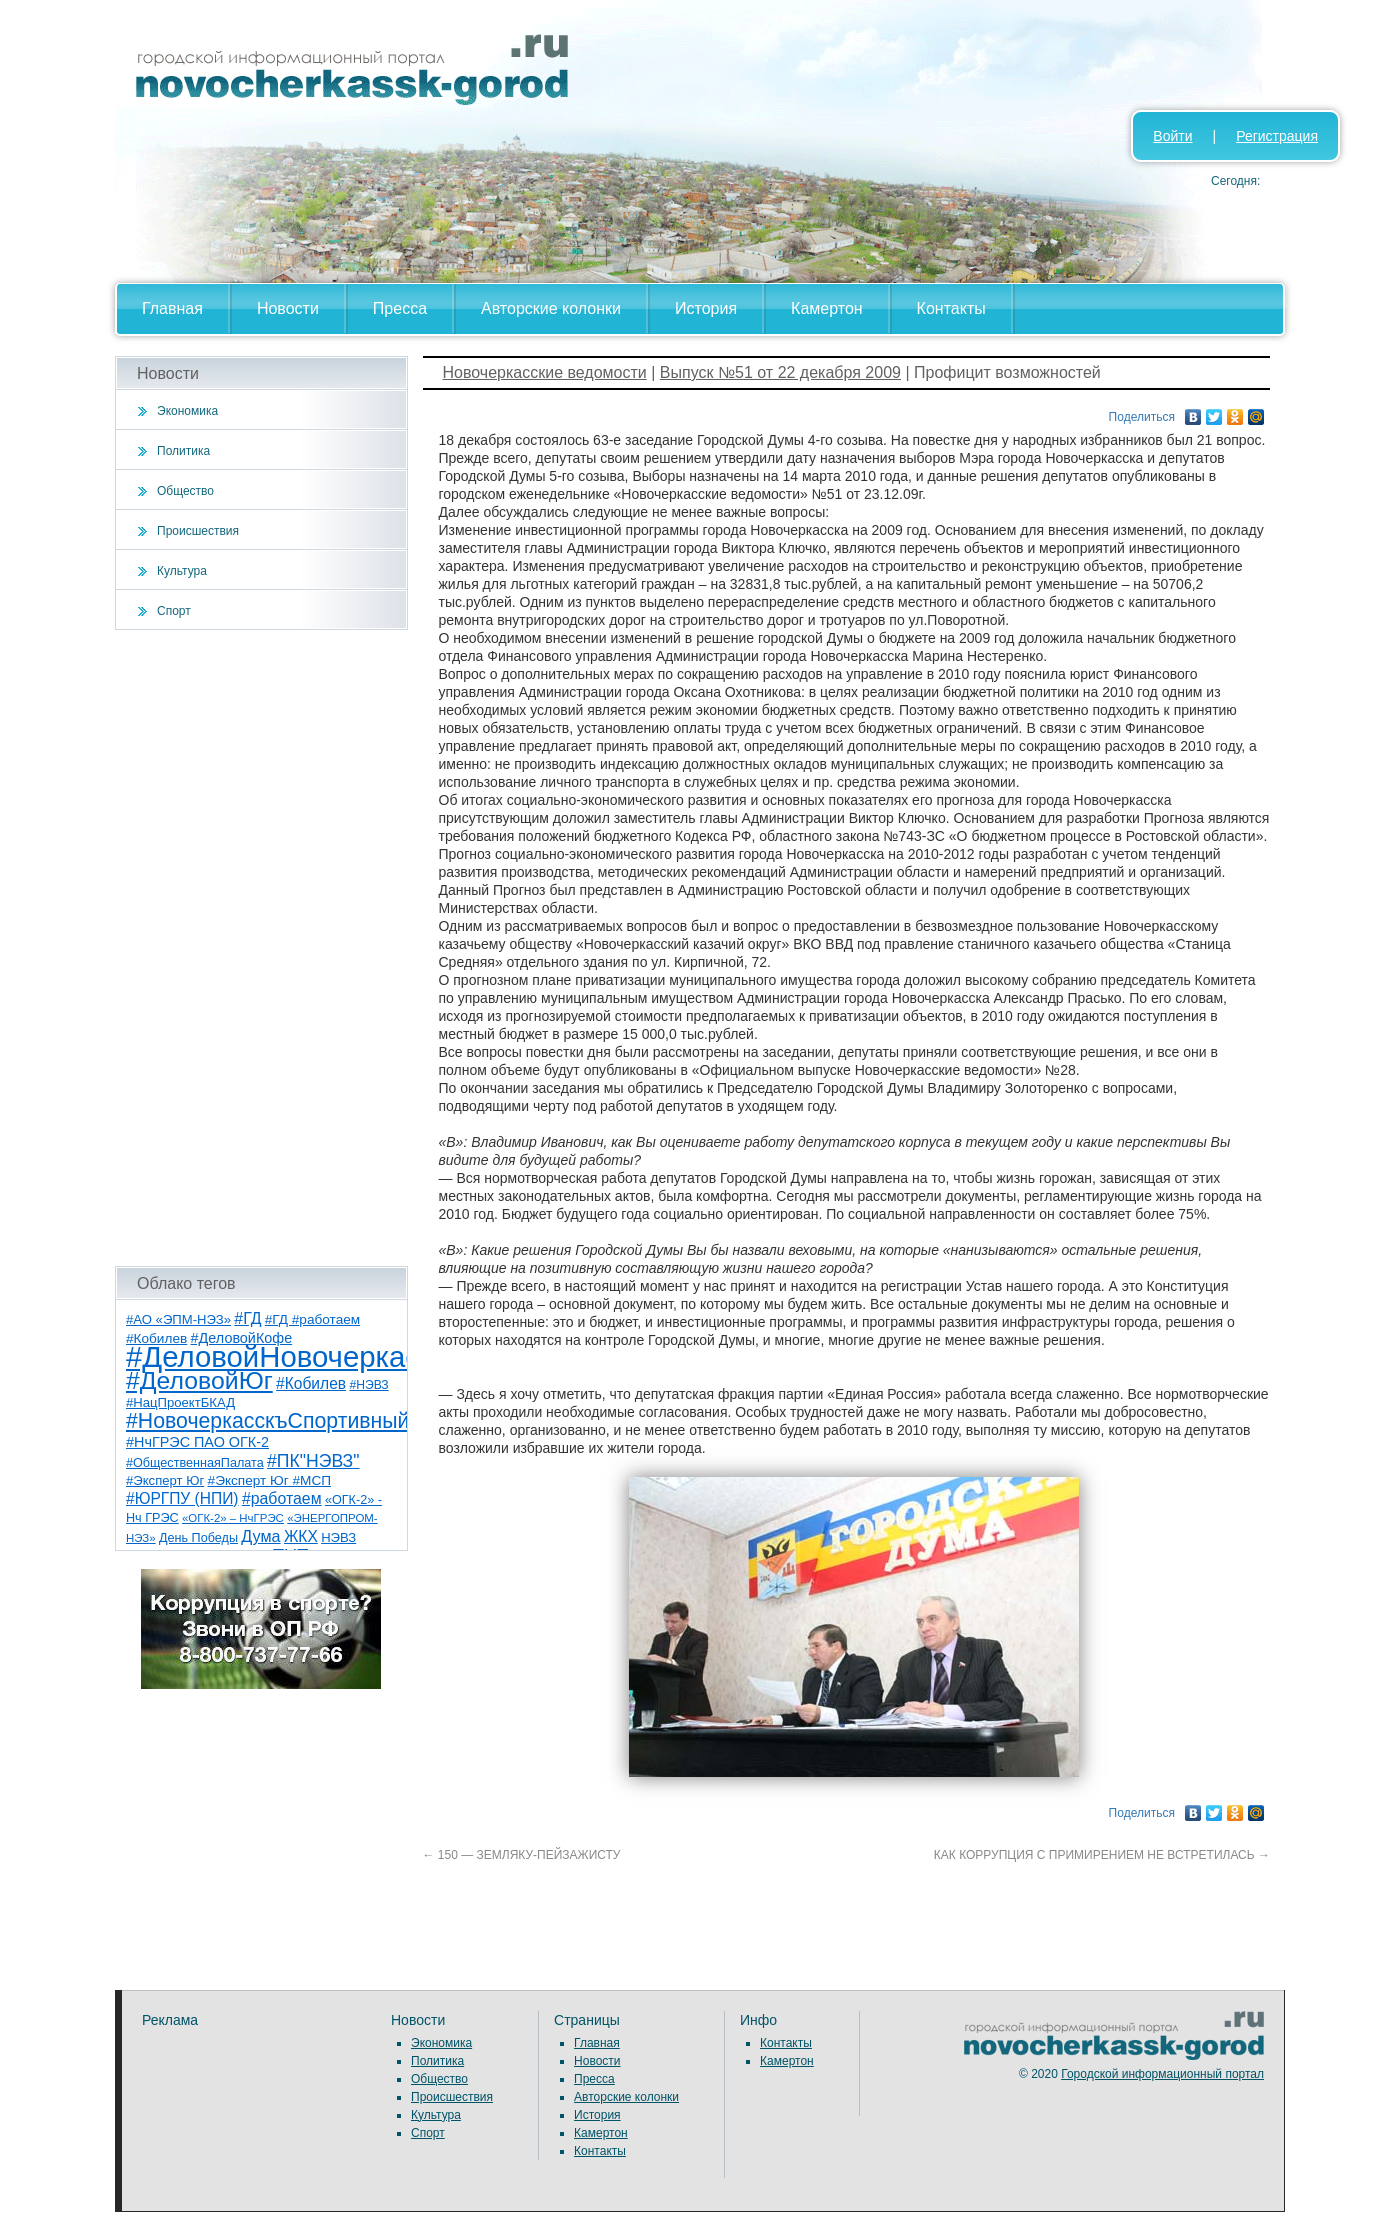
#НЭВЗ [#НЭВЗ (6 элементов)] (368, 1385)
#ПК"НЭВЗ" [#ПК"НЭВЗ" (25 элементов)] (313, 1461)
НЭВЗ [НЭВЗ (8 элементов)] (338, 1537)
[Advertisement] (261, 948)
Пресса (400, 308)
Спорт (174, 611)
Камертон (827, 308)
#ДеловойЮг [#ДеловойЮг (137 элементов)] (199, 1380)
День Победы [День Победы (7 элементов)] (198, 1538)
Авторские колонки (551, 308)
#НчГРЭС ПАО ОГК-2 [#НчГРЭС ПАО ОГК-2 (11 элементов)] (197, 1442)
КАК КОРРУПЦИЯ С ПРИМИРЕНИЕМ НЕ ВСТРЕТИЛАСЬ (1102, 1855)
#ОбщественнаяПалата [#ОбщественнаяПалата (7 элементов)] (195, 1463)
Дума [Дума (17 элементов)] (260, 1536)
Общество (185, 491)
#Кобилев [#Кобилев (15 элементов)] (311, 1383)
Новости (288, 308)
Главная (172, 308)
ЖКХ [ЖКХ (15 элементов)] (301, 1536)
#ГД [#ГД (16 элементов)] (247, 1318)
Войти (1172, 136)
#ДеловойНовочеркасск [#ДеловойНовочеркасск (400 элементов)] (286, 1356)
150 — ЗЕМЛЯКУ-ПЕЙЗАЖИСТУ (522, 1855)
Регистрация (1277, 136)
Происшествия (198, 531)
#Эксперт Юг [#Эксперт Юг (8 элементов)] (165, 1480)
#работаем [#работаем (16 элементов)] (282, 1498)
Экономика (187, 411)
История (706, 308)
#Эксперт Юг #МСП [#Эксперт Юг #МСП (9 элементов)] (270, 1480)
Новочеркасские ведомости (545, 372)
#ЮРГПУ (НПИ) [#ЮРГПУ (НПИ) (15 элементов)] (182, 1498)
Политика (183, 451)
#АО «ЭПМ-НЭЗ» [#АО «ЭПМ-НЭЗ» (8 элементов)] (178, 1319)
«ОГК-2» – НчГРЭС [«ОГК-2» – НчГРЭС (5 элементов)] (233, 1518)
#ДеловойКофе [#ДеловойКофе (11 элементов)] (242, 1338)
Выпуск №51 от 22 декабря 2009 (780, 372)
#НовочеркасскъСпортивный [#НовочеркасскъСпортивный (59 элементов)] (268, 1421)
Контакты (951, 308)
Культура (182, 571)
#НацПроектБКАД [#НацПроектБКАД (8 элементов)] (180, 1402)
